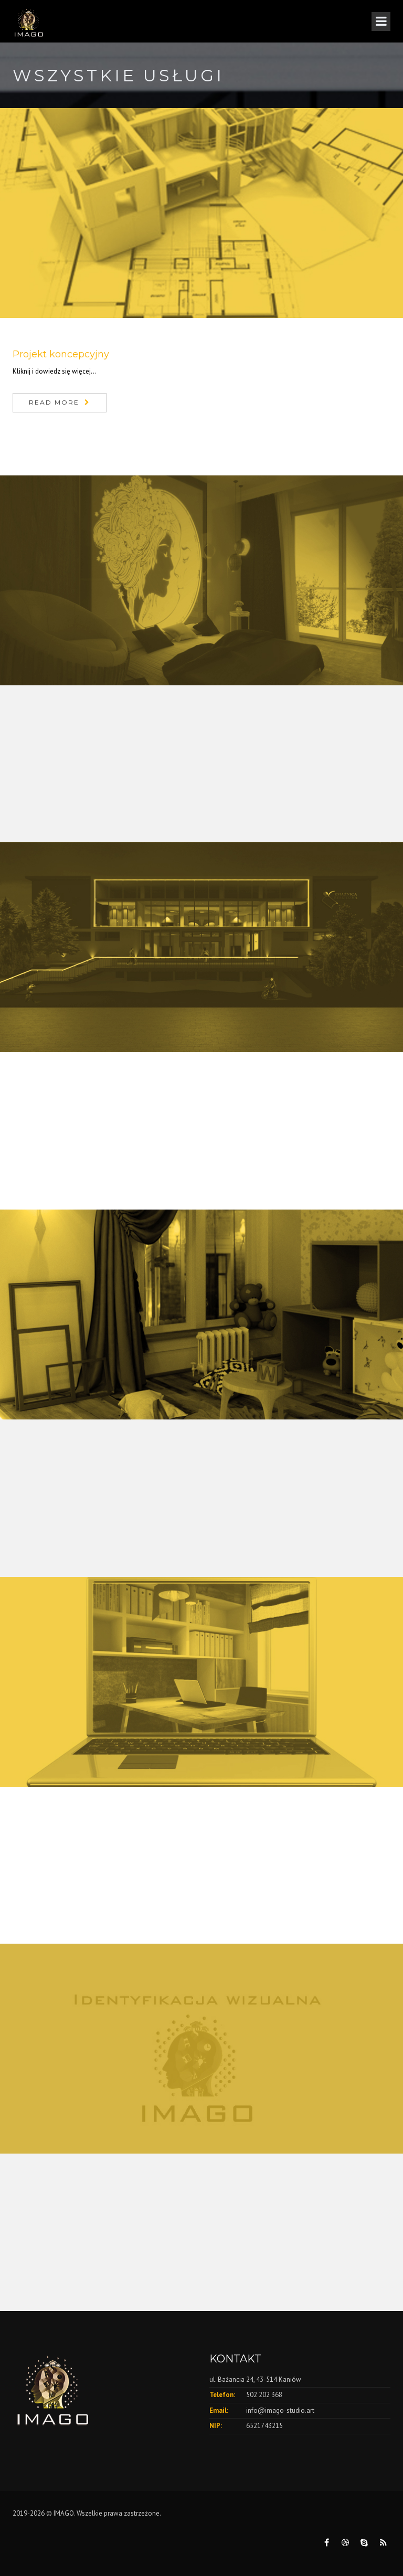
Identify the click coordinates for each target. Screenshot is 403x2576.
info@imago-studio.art (280, 2410)
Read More (54, 402)
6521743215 (264, 2425)
